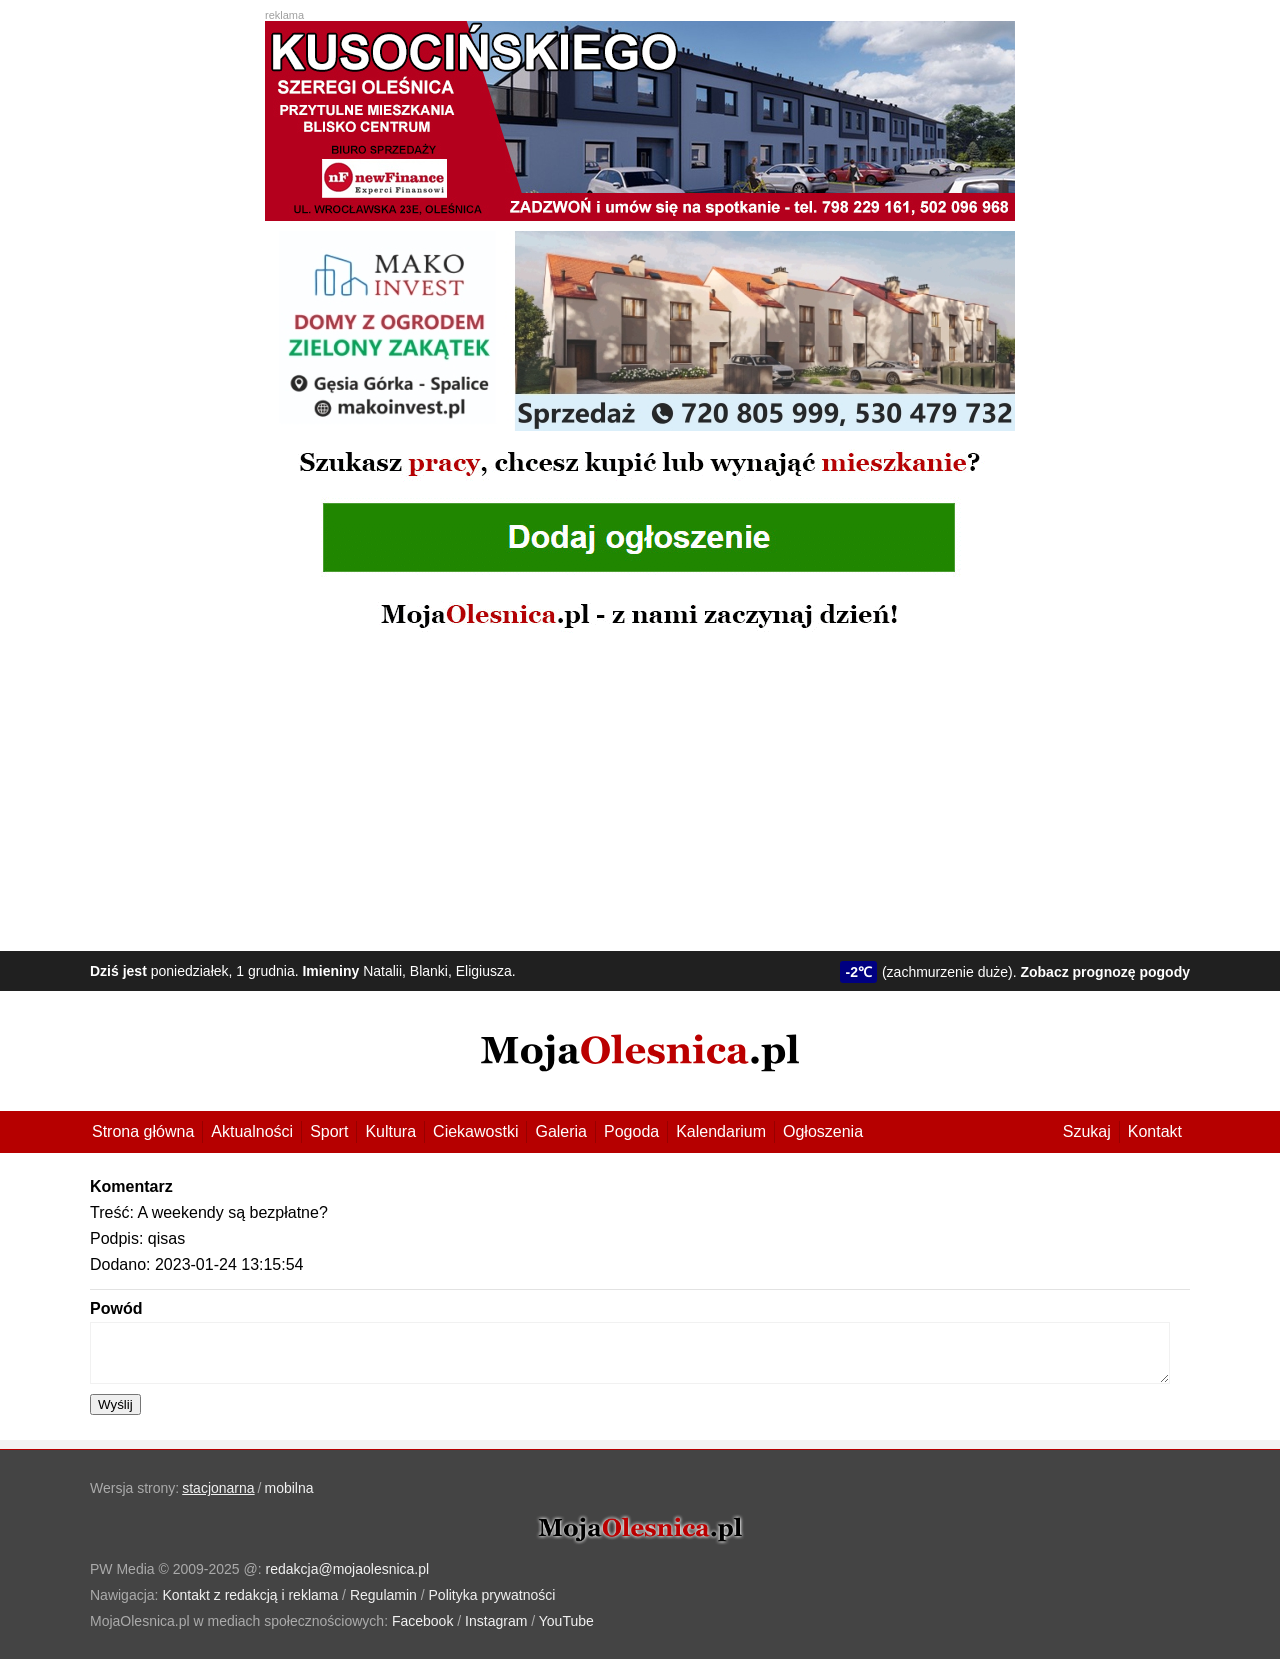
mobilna (289, 1488)
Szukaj (1087, 1131)
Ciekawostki (475, 1131)
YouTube (566, 1621)
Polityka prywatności (492, 1595)
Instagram (496, 1621)
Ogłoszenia (823, 1131)
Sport (329, 1131)
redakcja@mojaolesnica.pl (348, 1569)
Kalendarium (721, 1131)
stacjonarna (218, 1488)
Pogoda (631, 1131)
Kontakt (1155, 1131)
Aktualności (252, 1131)
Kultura (390, 1131)
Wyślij (115, 1404)
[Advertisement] (640, 791)
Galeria (561, 1131)
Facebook (422, 1621)
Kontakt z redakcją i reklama (250, 1595)
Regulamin (383, 1595)
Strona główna (143, 1131)
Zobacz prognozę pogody (1105, 972)
